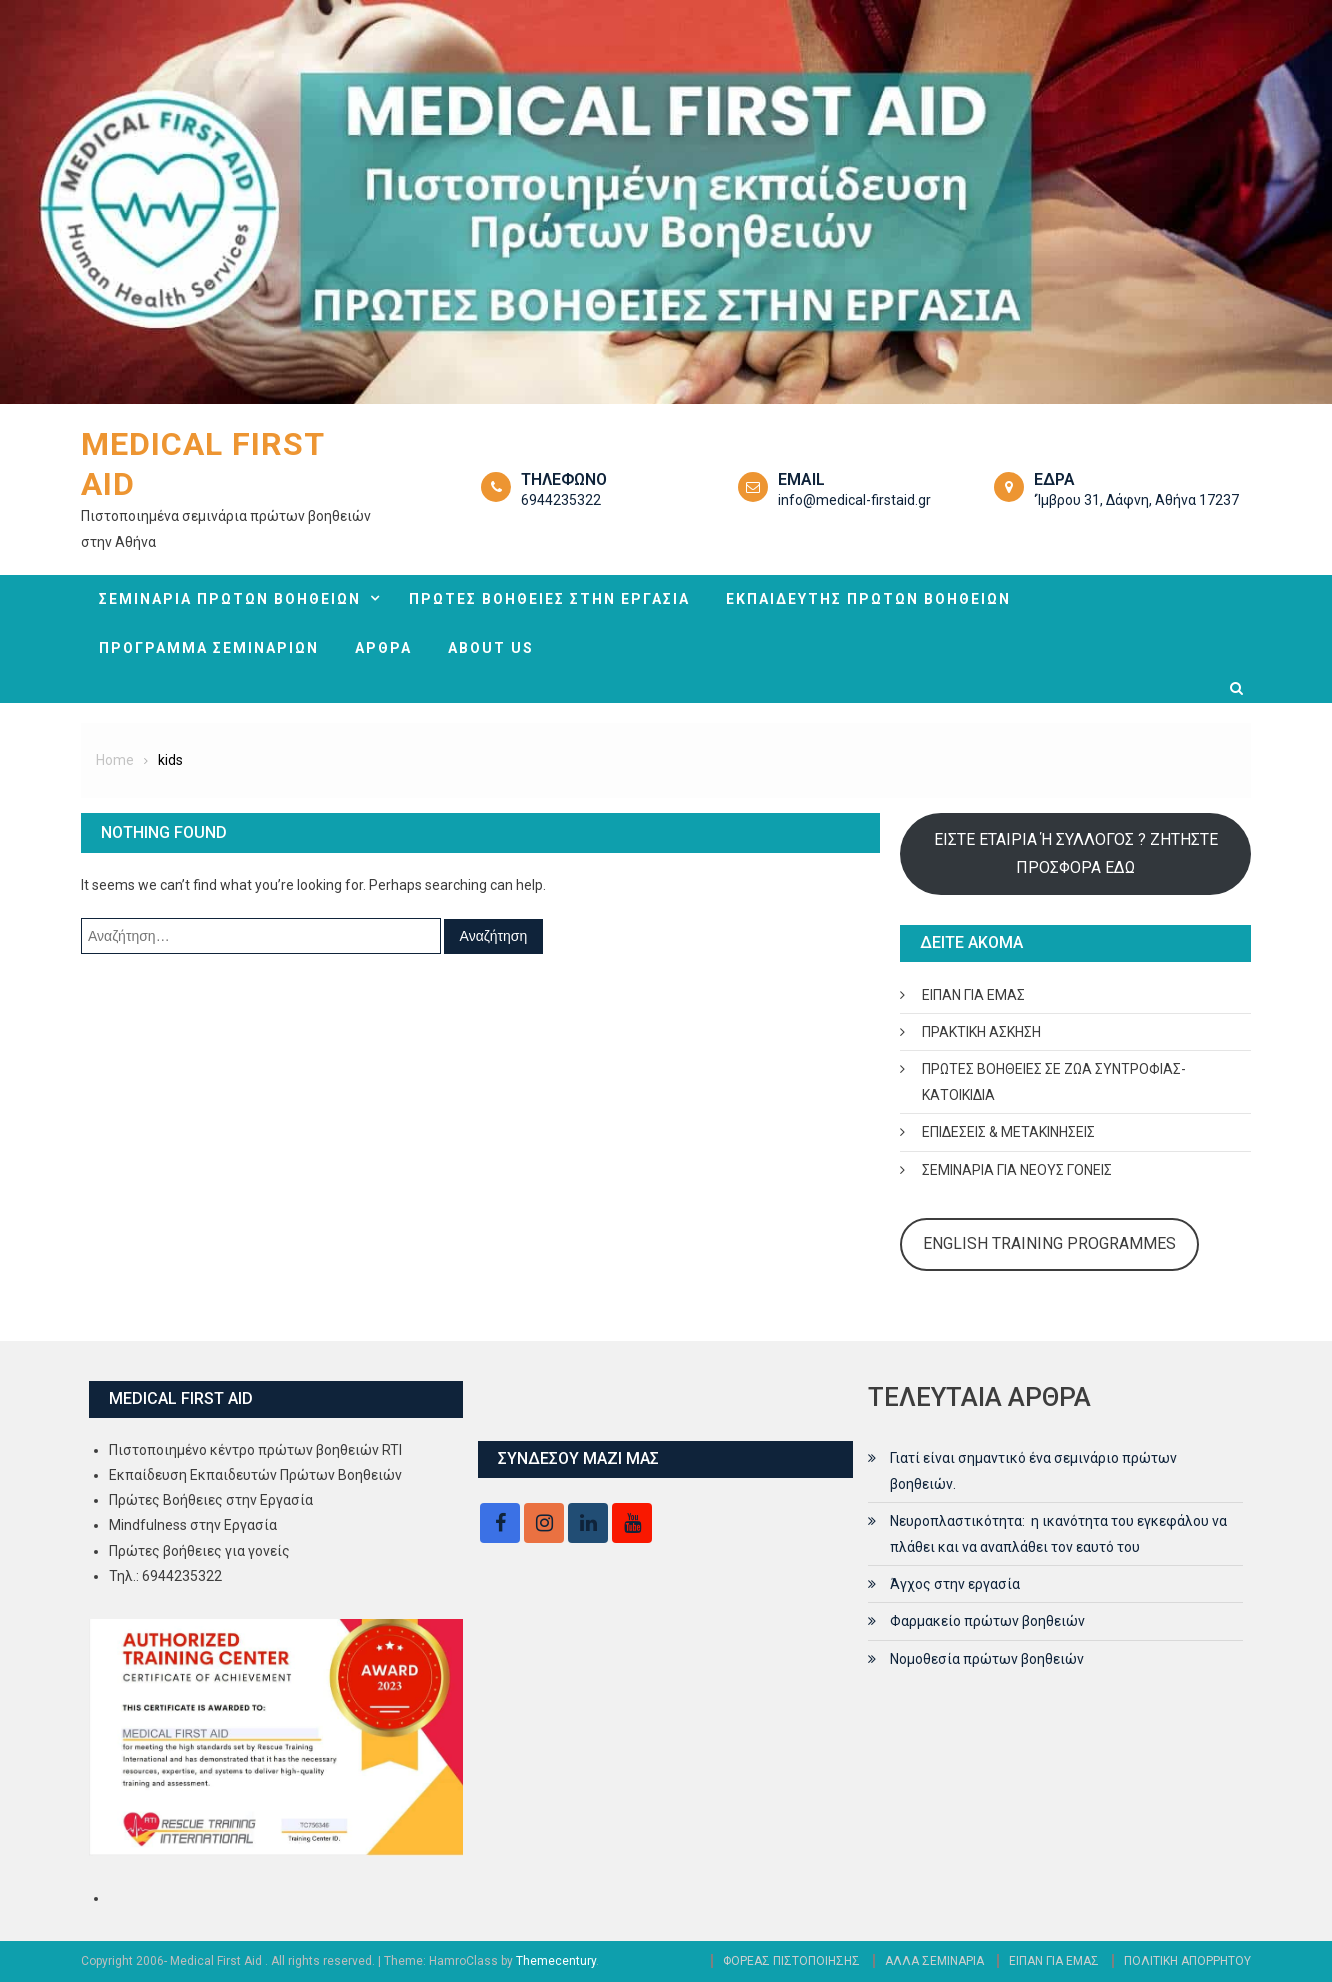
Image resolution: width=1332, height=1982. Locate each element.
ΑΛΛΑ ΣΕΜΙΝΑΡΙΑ (934, 1961)
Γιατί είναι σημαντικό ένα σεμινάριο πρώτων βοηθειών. (1033, 1471)
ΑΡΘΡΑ (383, 648)
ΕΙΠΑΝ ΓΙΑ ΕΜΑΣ (973, 995)
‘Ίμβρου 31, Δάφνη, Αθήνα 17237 (1136, 500)
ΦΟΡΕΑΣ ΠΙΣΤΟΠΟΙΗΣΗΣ (791, 1961)
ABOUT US (491, 648)
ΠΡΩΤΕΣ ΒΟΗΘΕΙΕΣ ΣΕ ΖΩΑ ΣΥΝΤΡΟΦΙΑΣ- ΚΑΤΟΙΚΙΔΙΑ (1054, 1082)
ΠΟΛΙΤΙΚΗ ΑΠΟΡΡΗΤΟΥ (1187, 1961)
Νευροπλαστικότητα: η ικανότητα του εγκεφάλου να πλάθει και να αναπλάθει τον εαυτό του (1058, 1534)
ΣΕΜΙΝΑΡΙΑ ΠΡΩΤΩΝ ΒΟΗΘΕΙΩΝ (230, 599)
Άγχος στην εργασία (955, 1584)
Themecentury (556, 1961)
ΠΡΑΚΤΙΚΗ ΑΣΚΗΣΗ (981, 1032)
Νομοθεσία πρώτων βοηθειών (987, 1659)
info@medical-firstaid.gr (854, 500)
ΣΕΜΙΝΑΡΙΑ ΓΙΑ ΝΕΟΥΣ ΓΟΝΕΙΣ (1017, 1170)
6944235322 (561, 500)
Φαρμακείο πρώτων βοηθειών (987, 1621)
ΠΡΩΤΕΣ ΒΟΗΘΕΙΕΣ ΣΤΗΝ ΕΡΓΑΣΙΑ (549, 599)
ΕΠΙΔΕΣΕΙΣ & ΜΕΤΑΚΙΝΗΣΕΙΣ (1008, 1132)
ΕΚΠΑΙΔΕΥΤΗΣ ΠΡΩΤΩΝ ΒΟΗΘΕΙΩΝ (868, 599)
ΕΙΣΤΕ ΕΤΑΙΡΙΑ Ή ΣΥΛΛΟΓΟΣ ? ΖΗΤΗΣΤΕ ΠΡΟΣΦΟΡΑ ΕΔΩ (1076, 853)
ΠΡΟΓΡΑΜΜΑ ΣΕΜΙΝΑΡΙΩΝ (209, 648)
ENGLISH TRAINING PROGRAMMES (1049, 1243)
